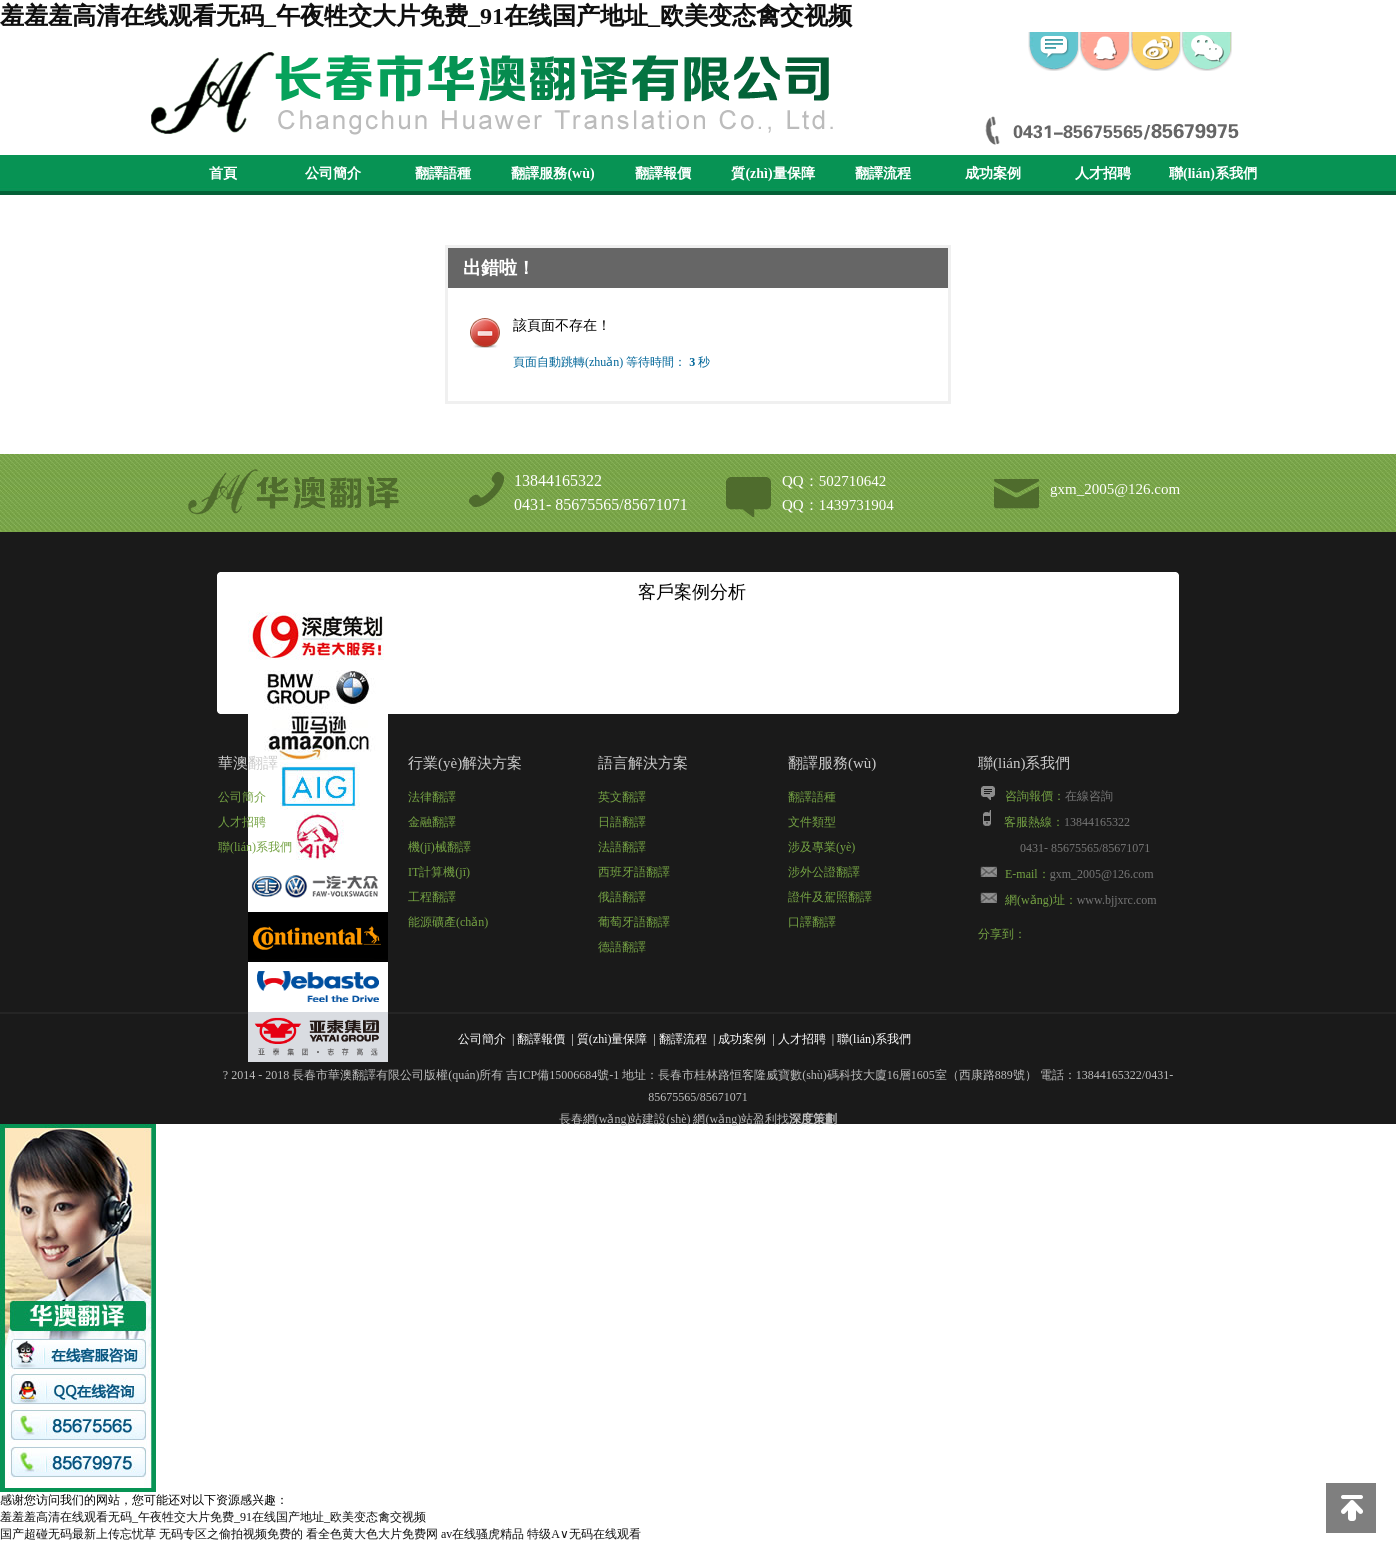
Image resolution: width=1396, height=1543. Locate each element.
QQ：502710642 (834, 481)
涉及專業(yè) (821, 847)
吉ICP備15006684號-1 (562, 1075)
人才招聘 (1103, 173)
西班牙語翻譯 (634, 872)
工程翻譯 (432, 897)
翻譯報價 (663, 173)
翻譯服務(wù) (552, 173)
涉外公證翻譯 (824, 872)
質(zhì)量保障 (772, 173)
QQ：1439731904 (838, 505)
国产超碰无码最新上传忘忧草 (78, 1534)
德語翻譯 (622, 947)
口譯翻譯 (812, 922)
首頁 (223, 173)
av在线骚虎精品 (482, 1534)
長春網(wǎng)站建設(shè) (625, 1119)
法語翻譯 (622, 847)
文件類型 (812, 822)
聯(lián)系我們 (1213, 173)
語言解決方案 (643, 763)
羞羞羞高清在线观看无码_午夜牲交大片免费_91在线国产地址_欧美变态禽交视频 (426, 16)
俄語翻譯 (622, 897)
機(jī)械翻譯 (439, 847)
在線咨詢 (1089, 796)
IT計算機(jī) (439, 872)
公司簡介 (333, 173)
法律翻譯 (432, 797)
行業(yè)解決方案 (465, 763)
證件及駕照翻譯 (830, 897)
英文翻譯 (622, 797)
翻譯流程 (883, 173)
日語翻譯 (622, 822)
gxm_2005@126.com (1115, 489)
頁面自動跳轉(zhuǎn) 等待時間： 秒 (611, 362)
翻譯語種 (443, 173)
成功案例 (993, 173)
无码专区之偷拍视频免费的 (231, 1534)
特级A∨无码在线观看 (584, 1534)
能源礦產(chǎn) (448, 922)
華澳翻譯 (248, 763)
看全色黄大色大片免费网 (372, 1534)
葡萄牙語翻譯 (634, 922)
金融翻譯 (432, 822)
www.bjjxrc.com (1117, 900)
